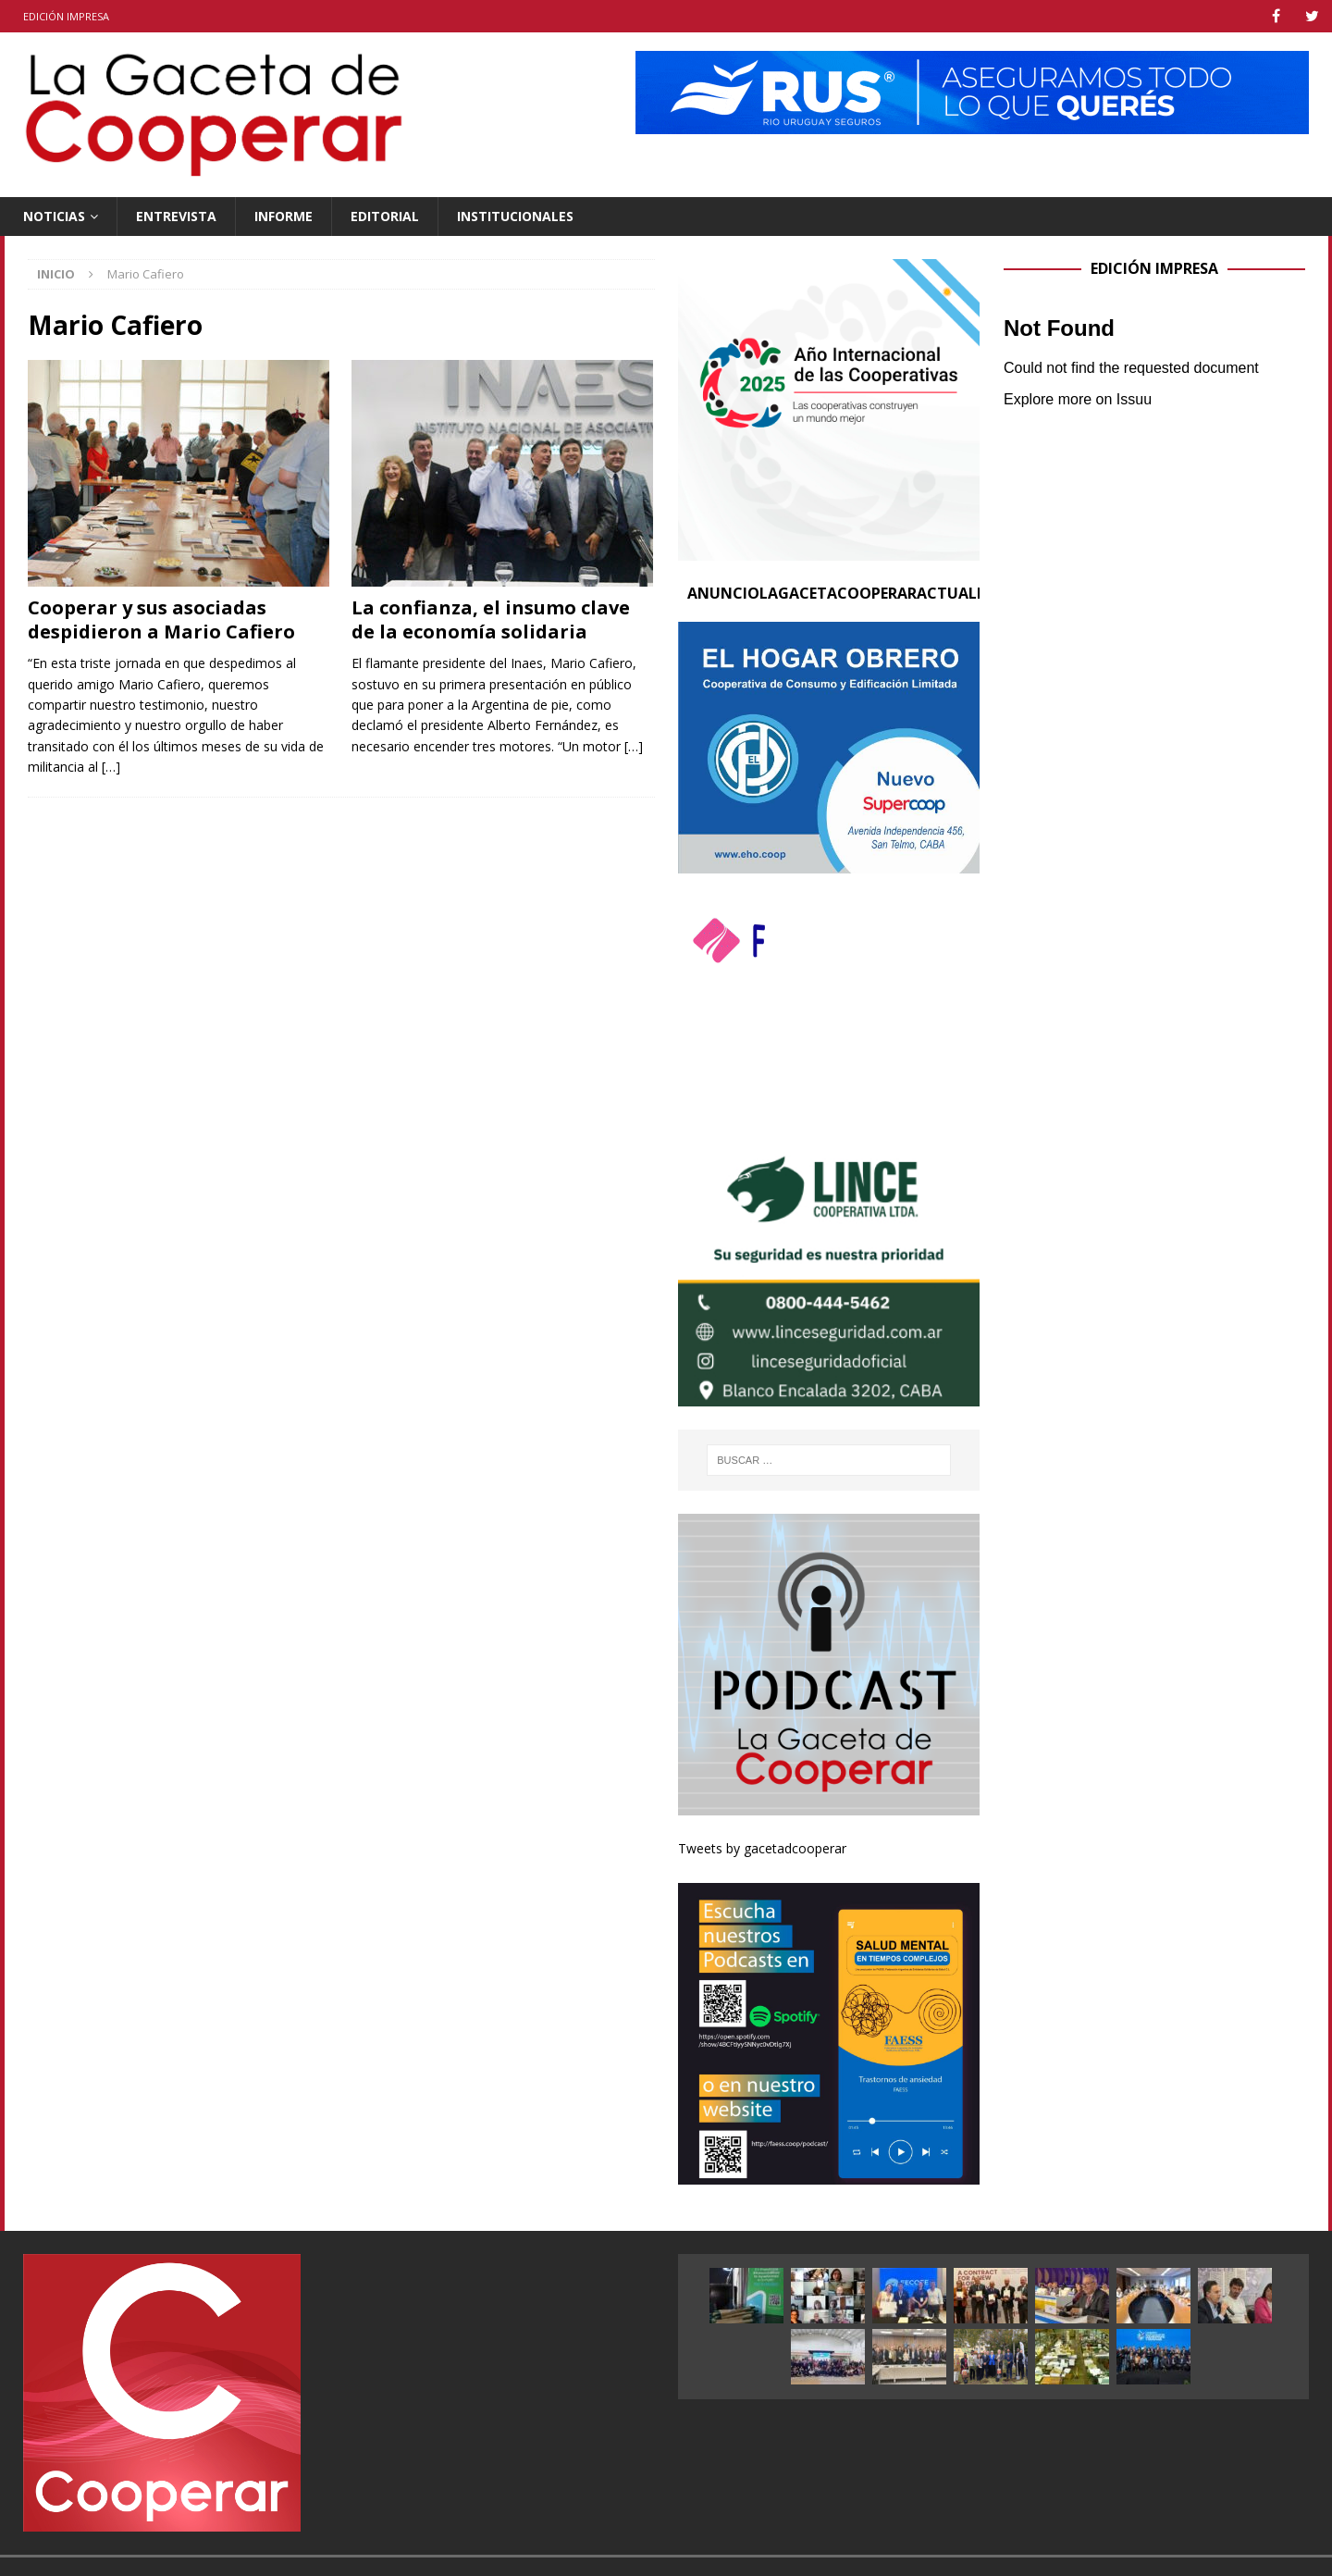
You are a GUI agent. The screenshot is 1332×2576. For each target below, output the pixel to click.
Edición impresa (66, 16)
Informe (283, 216)
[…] (111, 766)
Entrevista (176, 216)
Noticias (54, 216)
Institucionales (515, 216)
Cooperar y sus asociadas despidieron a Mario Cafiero (161, 619)
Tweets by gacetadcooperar (762, 1848)
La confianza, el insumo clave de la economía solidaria (491, 619)
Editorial (385, 216)
